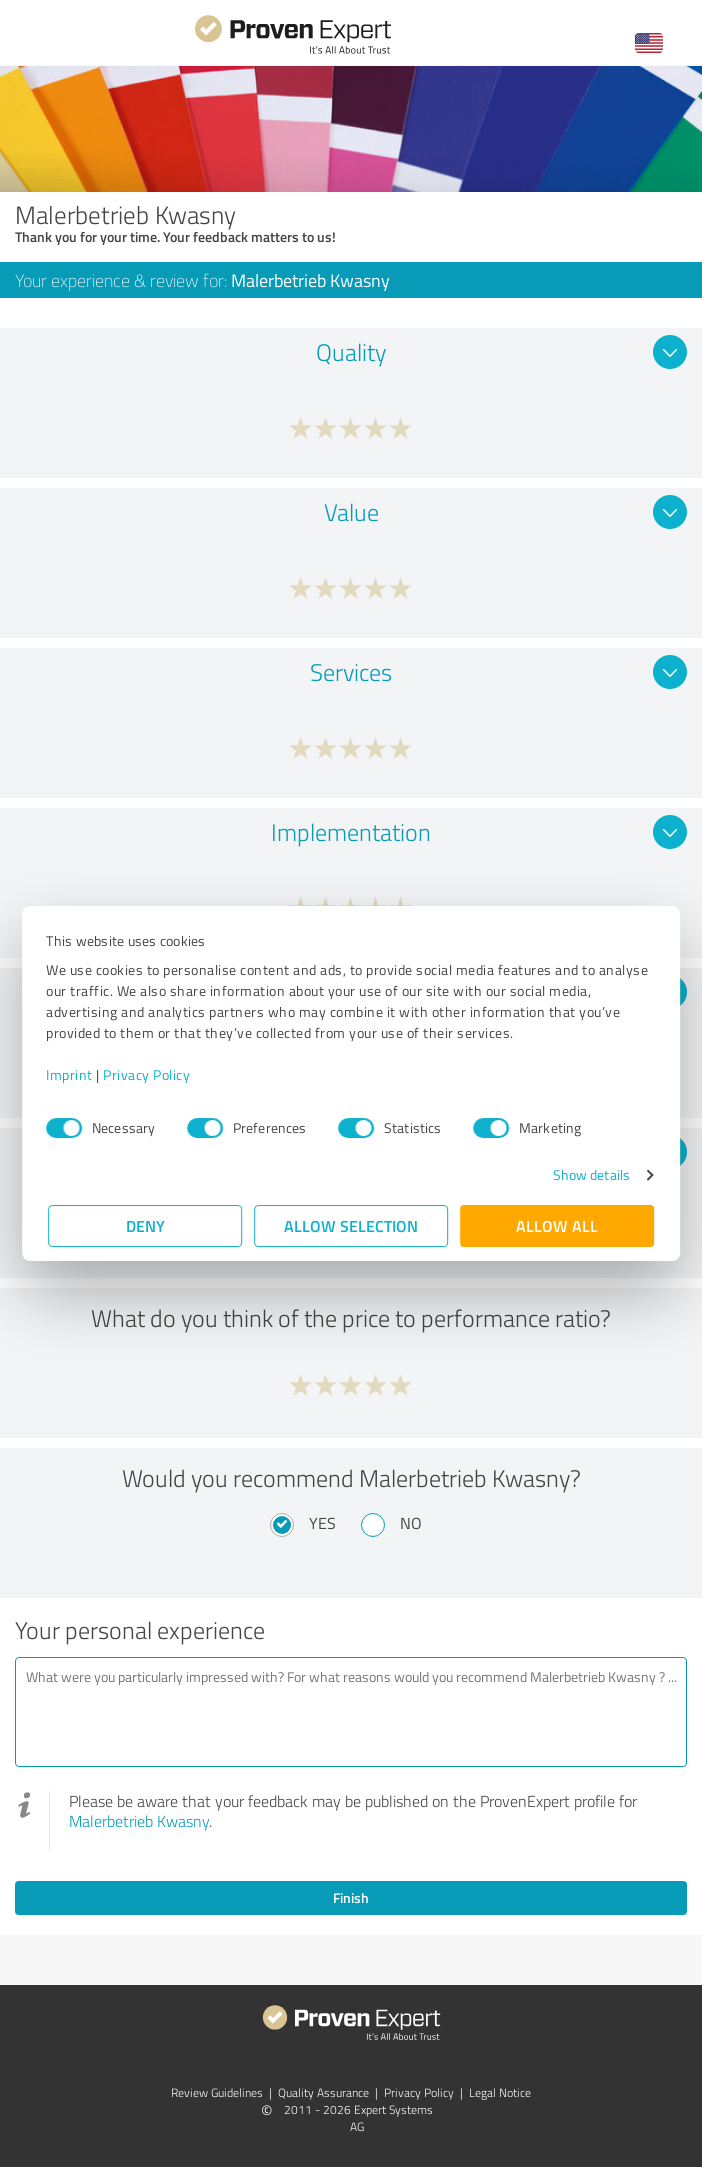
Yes (322, 1523)
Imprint (71, 1074)
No (411, 1523)
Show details (589, 1174)
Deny (145, 1225)
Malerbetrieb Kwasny (139, 1821)
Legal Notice (500, 2092)
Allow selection (351, 1225)
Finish (351, 1897)
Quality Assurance (323, 2092)
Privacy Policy (148, 1074)
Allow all (557, 1225)
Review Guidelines (217, 2092)
